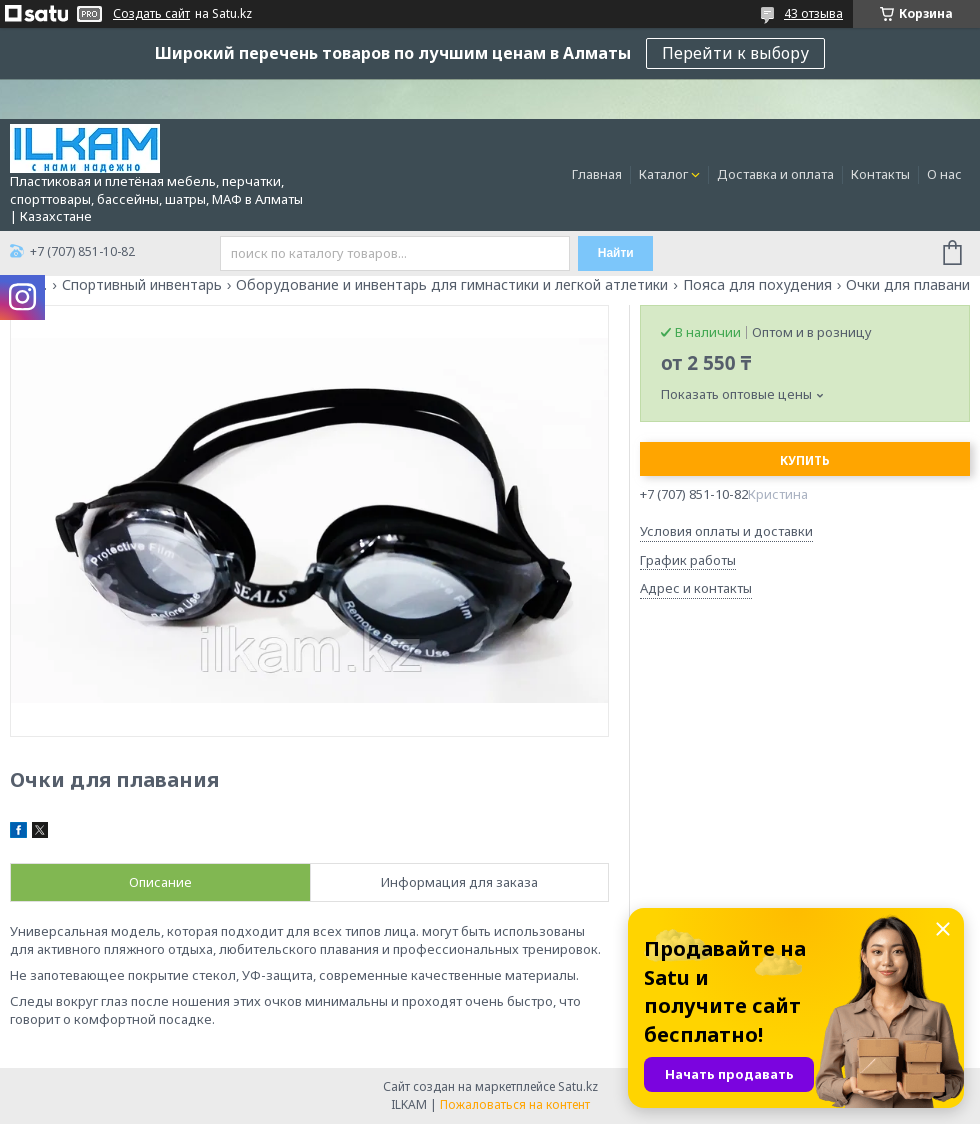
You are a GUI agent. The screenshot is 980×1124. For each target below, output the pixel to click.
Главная (597, 174)
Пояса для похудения (757, 285)
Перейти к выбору (735, 53)
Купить (805, 460)
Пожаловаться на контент (515, 1104)
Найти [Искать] (616, 253)
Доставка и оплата (775, 174)
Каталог (663, 174)
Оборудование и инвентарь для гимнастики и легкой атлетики (452, 285)
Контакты (880, 174)
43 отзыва (813, 13)
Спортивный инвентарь (142, 285)
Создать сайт (151, 14)
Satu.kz (578, 1086)
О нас (944, 174)
